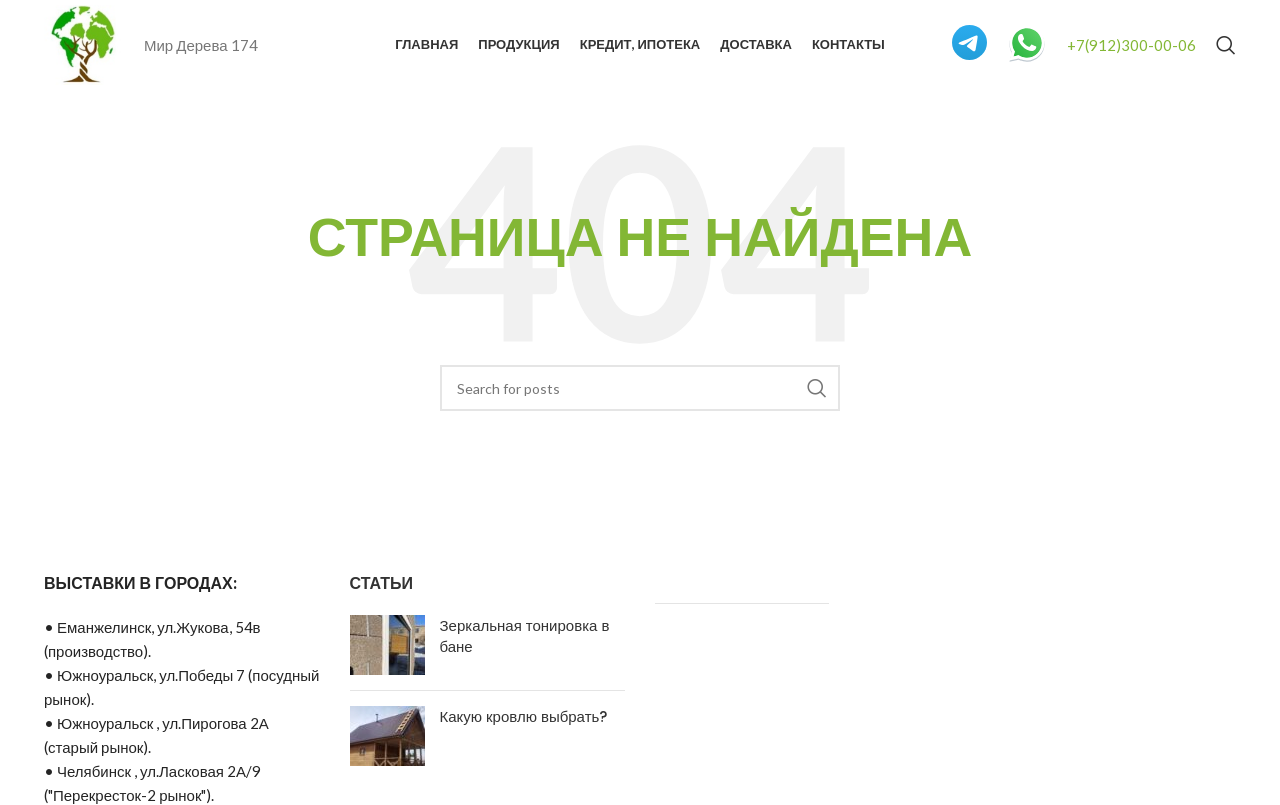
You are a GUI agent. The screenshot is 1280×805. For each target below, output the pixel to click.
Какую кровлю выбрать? (524, 716)
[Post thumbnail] (387, 645)
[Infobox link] (969, 45)
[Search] (1226, 45)
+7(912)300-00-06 (1131, 45)
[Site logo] (84, 43)
